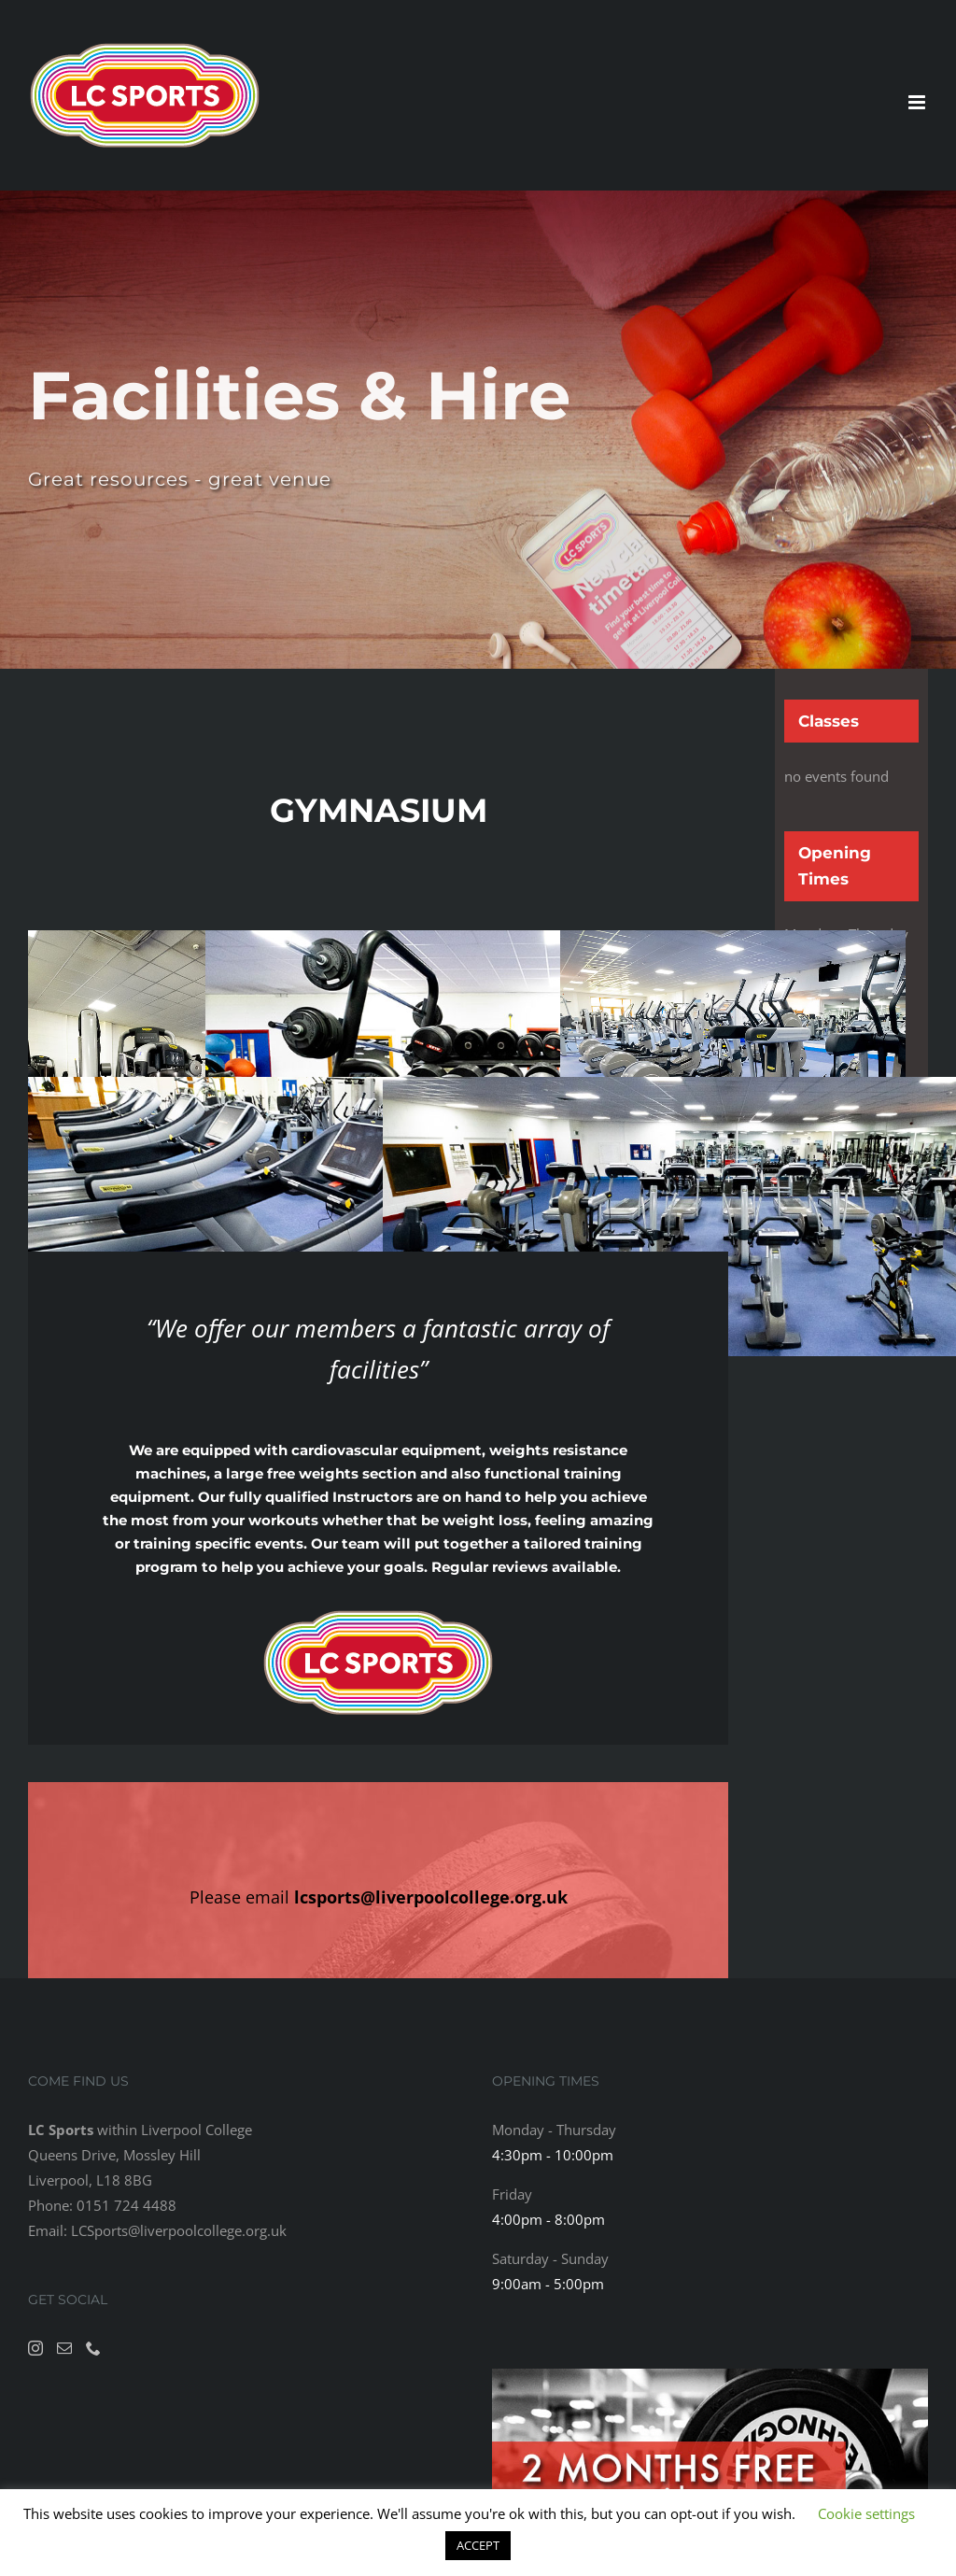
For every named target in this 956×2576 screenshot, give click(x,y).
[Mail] (64, 2348)
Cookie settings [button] (866, 2513)
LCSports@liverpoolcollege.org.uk (179, 2230)
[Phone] (93, 2348)
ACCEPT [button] (478, 2545)
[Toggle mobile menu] (918, 102)
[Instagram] (35, 2348)
